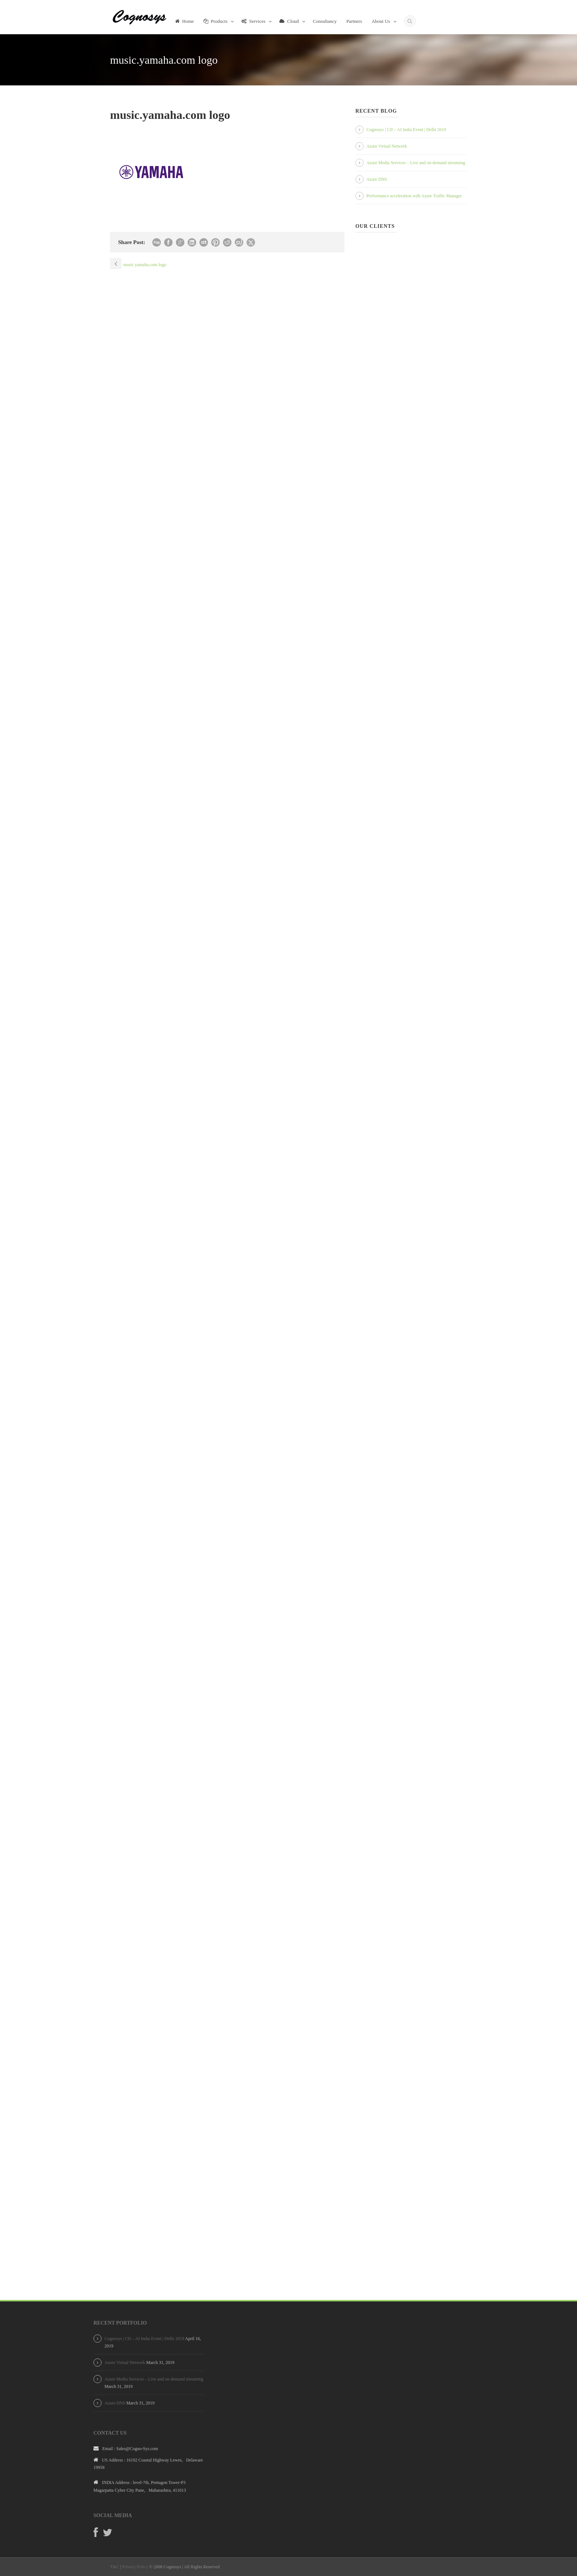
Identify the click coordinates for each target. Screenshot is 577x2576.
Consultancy (325, 21)
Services (253, 21)
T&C (114, 2566)
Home (184, 21)
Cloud (289, 21)
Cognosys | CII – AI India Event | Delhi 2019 (406, 129)
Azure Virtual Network (387, 146)
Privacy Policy (135, 2566)
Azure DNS (377, 179)
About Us (381, 21)
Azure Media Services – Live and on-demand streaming (416, 162)
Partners (354, 21)
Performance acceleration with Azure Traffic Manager (414, 195)
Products (215, 21)
